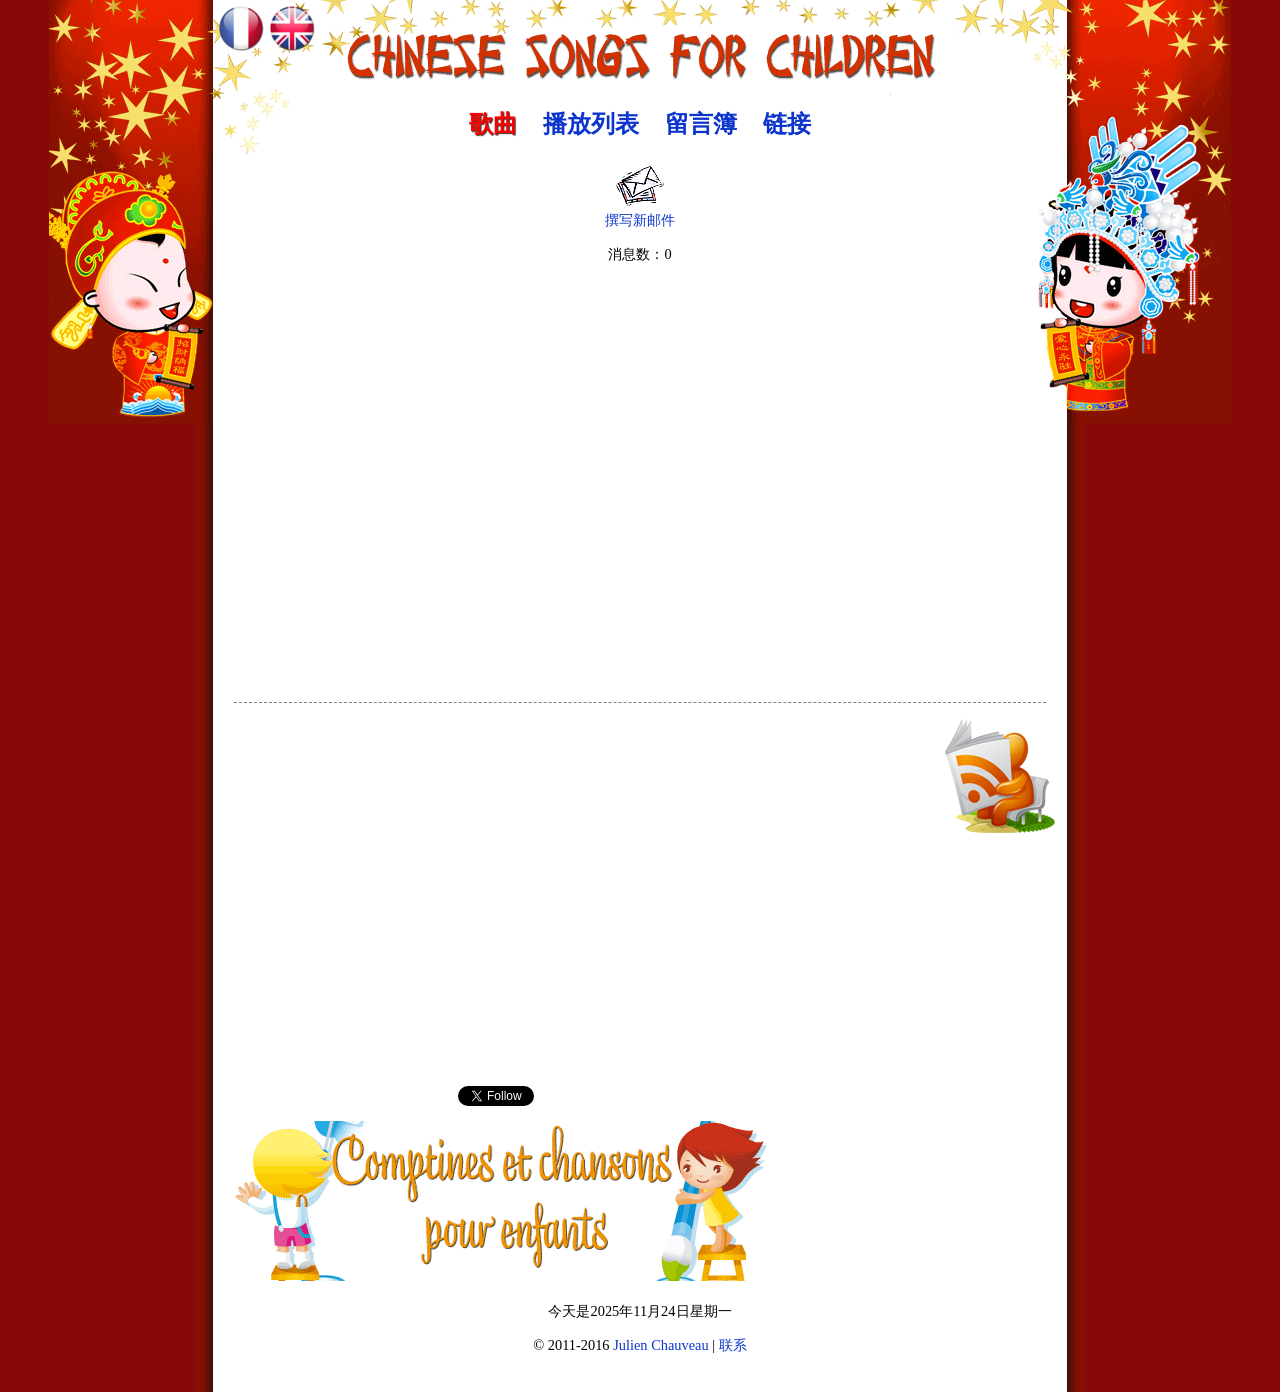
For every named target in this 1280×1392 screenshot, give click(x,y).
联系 (733, 1345)
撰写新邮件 (640, 213)
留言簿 (701, 124)
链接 (787, 124)
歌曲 (493, 124)
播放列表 (591, 124)
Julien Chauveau (661, 1345)
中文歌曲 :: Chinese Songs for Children (640, 45)
